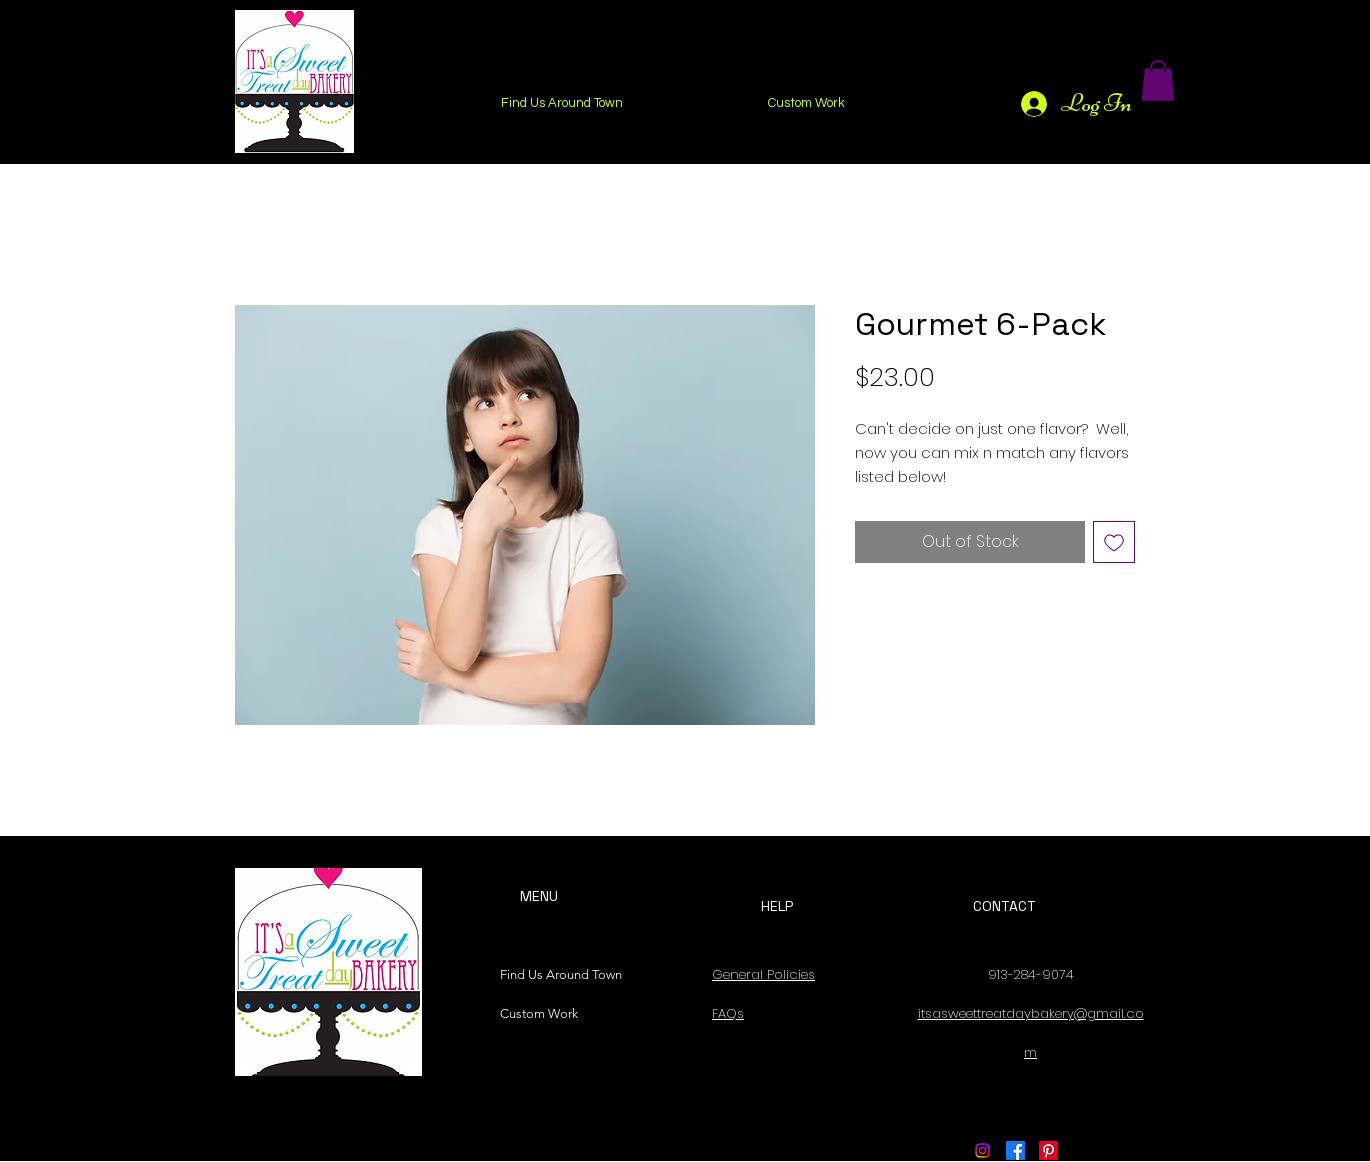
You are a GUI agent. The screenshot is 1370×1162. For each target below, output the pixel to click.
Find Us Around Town (556, 974)
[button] (1158, 80)
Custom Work (539, 1013)
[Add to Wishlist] (1114, 542)
